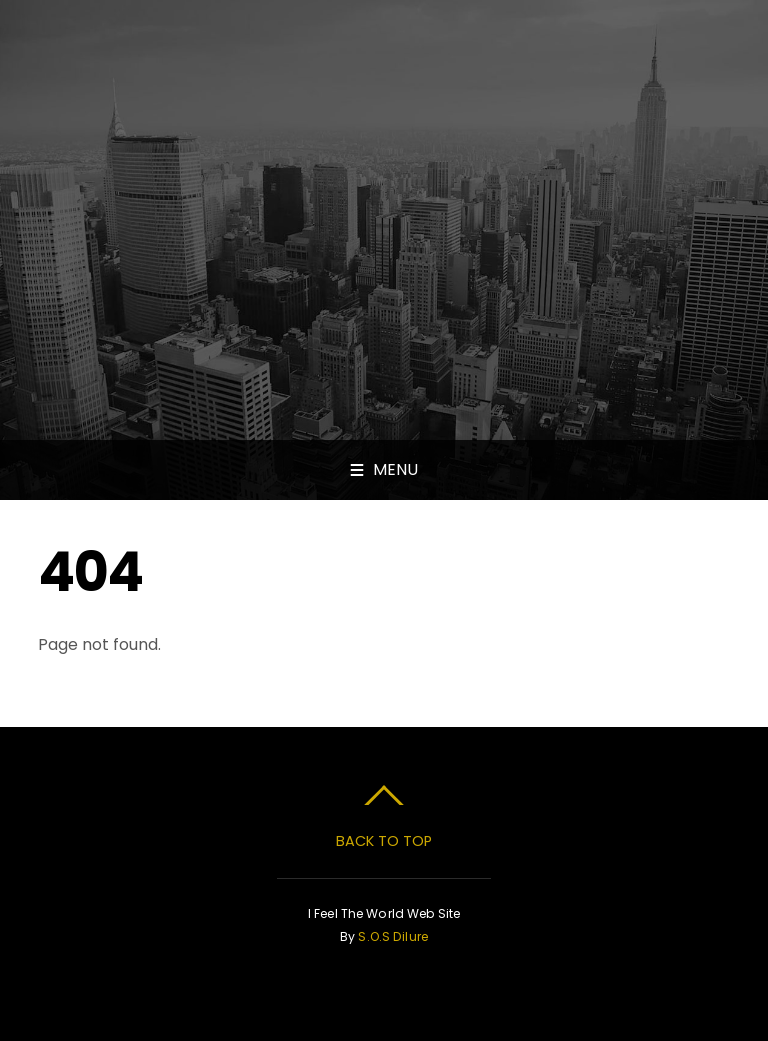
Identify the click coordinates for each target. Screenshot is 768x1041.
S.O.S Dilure (392, 936)
